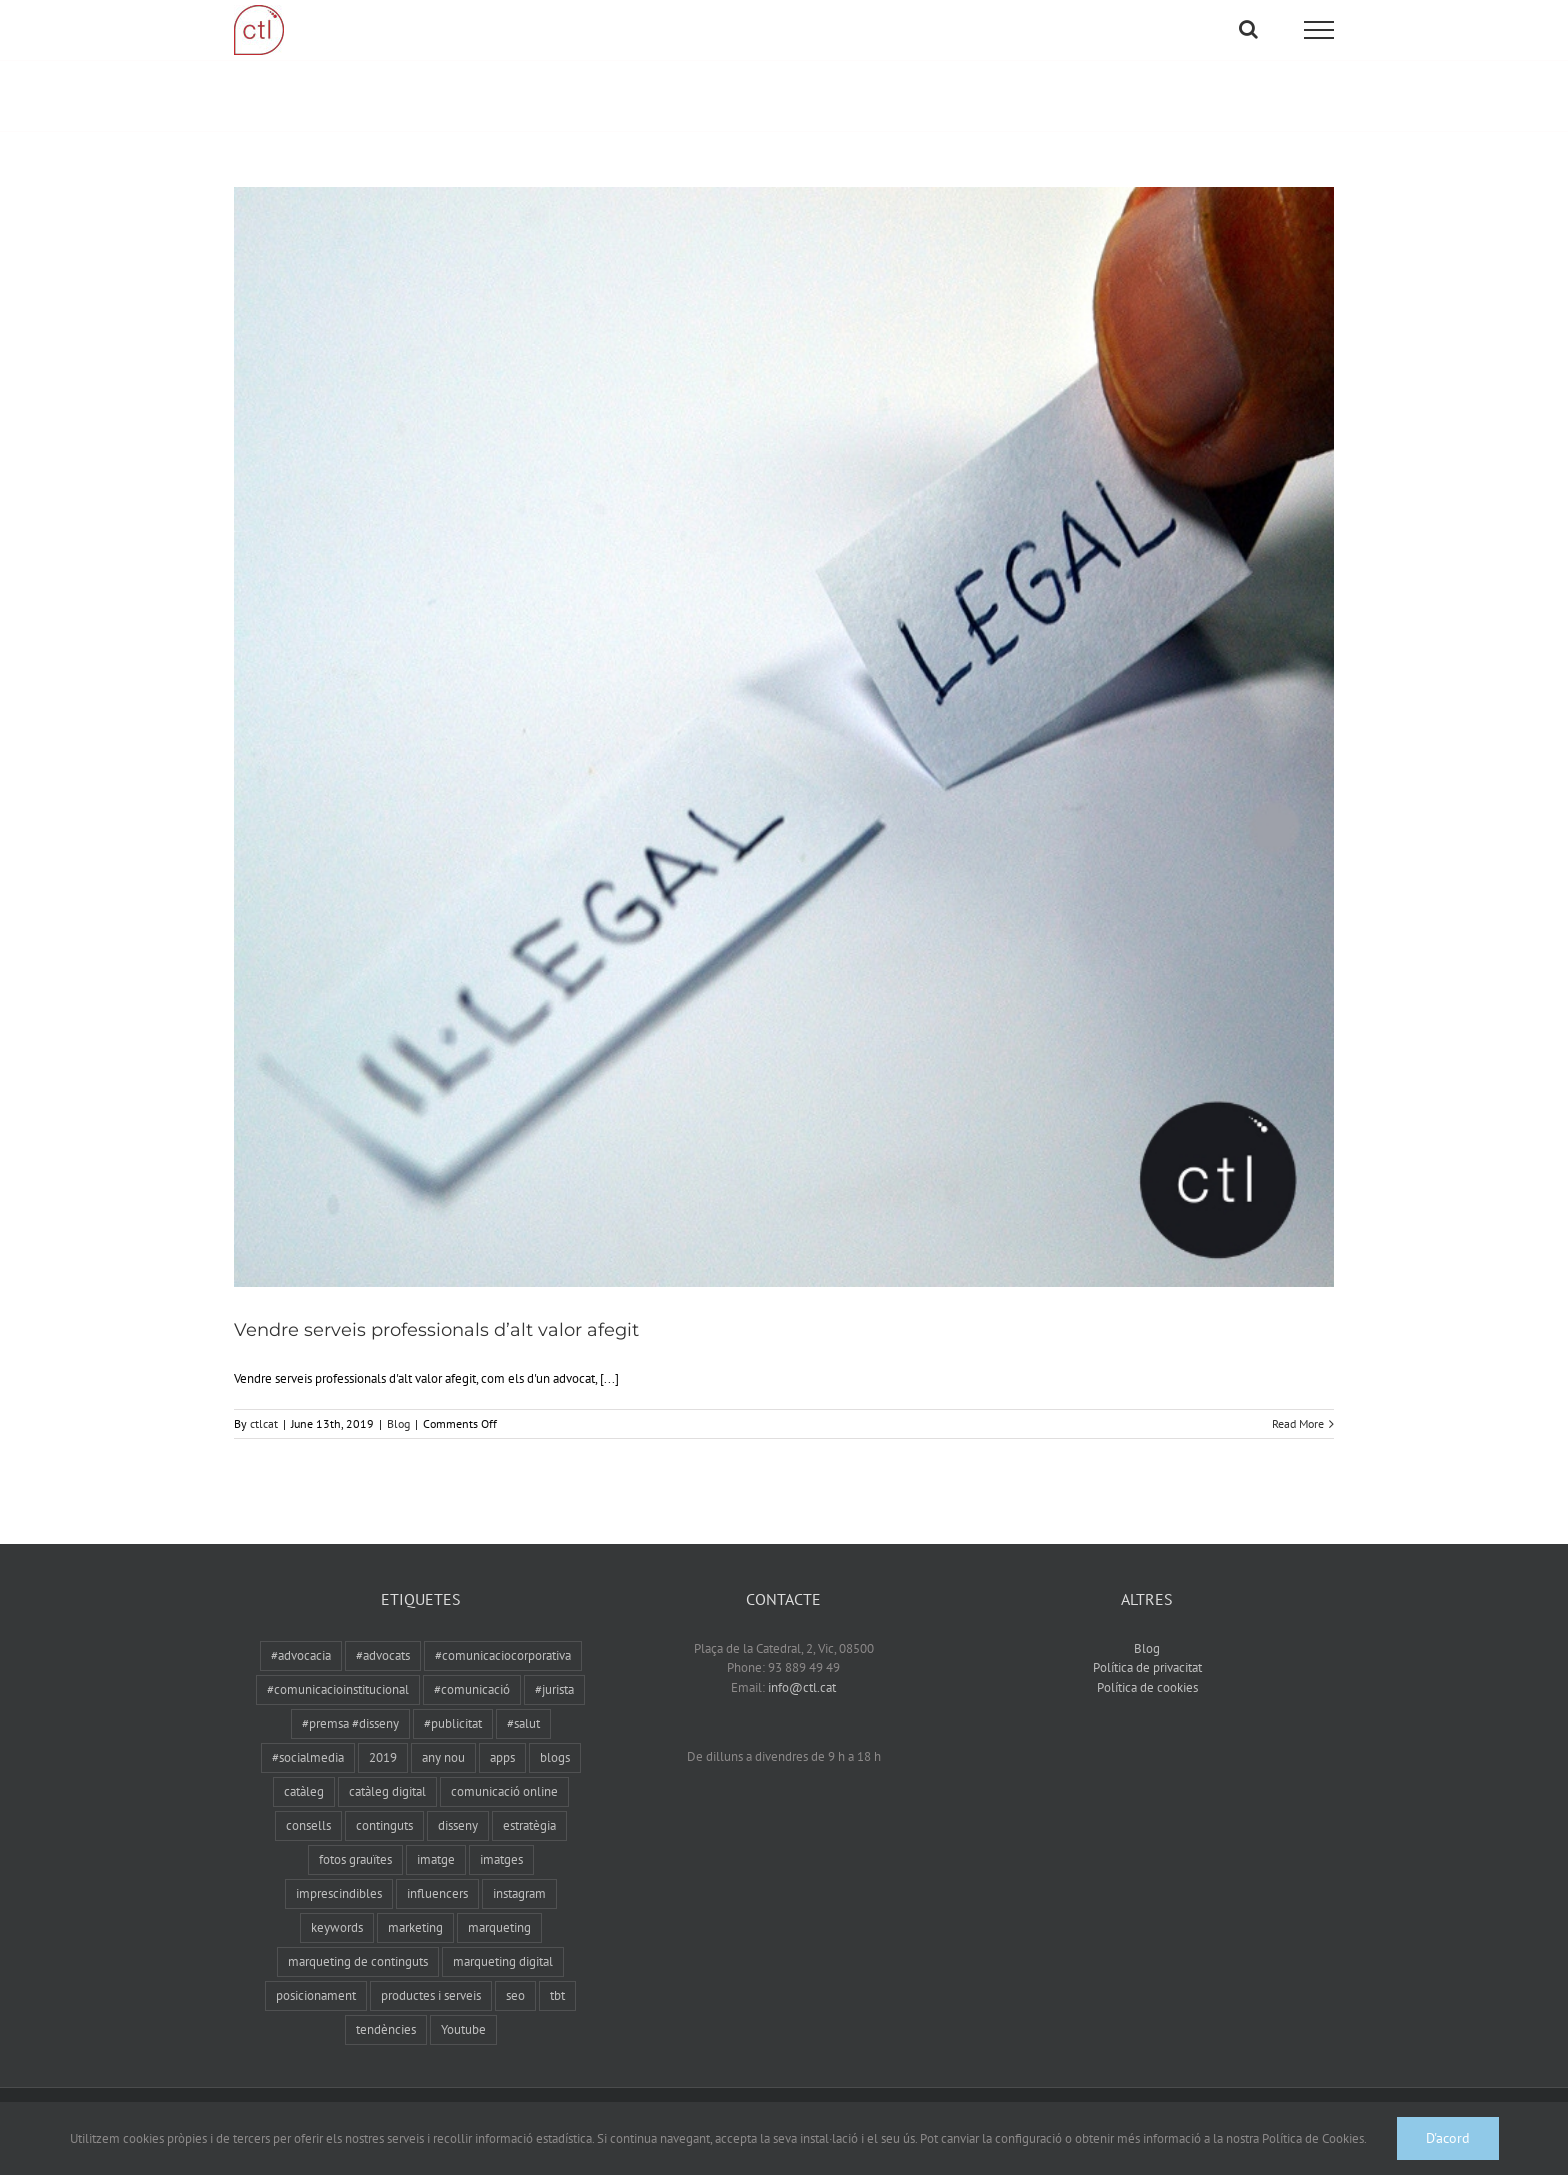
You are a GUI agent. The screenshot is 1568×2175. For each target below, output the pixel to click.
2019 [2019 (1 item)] (383, 1737)
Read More (1298, 1403)
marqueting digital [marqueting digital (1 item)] (503, 1941)
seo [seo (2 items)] (515, 1975)
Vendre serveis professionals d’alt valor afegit (436, 1310)
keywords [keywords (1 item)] (337, 1907)
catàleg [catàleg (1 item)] (304, 1771)
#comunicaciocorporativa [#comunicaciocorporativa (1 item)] (503, 1635)
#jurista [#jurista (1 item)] (554, 1669)
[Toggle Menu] (1319, 30)
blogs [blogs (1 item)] (555, 1737)
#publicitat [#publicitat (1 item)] (453, 1703)
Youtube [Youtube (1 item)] (463, 2009)
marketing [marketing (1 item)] (415, 1907)
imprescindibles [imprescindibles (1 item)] (339, 1873)
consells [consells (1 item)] (308, 1805)
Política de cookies (1147, 1667)
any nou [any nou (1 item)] (443, 1737)
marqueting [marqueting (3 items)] (499, 1907)
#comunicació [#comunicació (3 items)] (472, 1669)
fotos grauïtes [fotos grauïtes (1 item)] (355, 1839)
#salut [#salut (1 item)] (523, 1703)
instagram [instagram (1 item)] (519, 1873)
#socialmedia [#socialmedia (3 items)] (308, 1737)
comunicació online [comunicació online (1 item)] (504, 1771)
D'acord (1448, 2138)
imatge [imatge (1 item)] (436, 1839)
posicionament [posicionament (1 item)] (316, 1975)
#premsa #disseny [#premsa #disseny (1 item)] (350, 1703)
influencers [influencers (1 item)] (437, 1873)
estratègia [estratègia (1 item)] (529, 1805)
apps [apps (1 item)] (502, 1737)
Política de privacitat (1147, 1647)
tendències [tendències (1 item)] (386, 2009)
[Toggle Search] (1248, 29)
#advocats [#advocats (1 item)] (383, 1635)
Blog (398, 1403)
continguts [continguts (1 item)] (384, 1805)
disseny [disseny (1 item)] (458, 1805)
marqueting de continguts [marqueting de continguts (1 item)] (358, 1941)
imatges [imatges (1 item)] (501, 1839)
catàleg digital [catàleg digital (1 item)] (387, 1771)
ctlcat (264, 1403)
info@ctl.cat (802, 1667)
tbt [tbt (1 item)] (557, 1975)
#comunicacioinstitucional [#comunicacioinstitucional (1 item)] (338, 1669)
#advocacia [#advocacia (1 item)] (301, 1635)
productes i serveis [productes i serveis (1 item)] (431, 1975)
